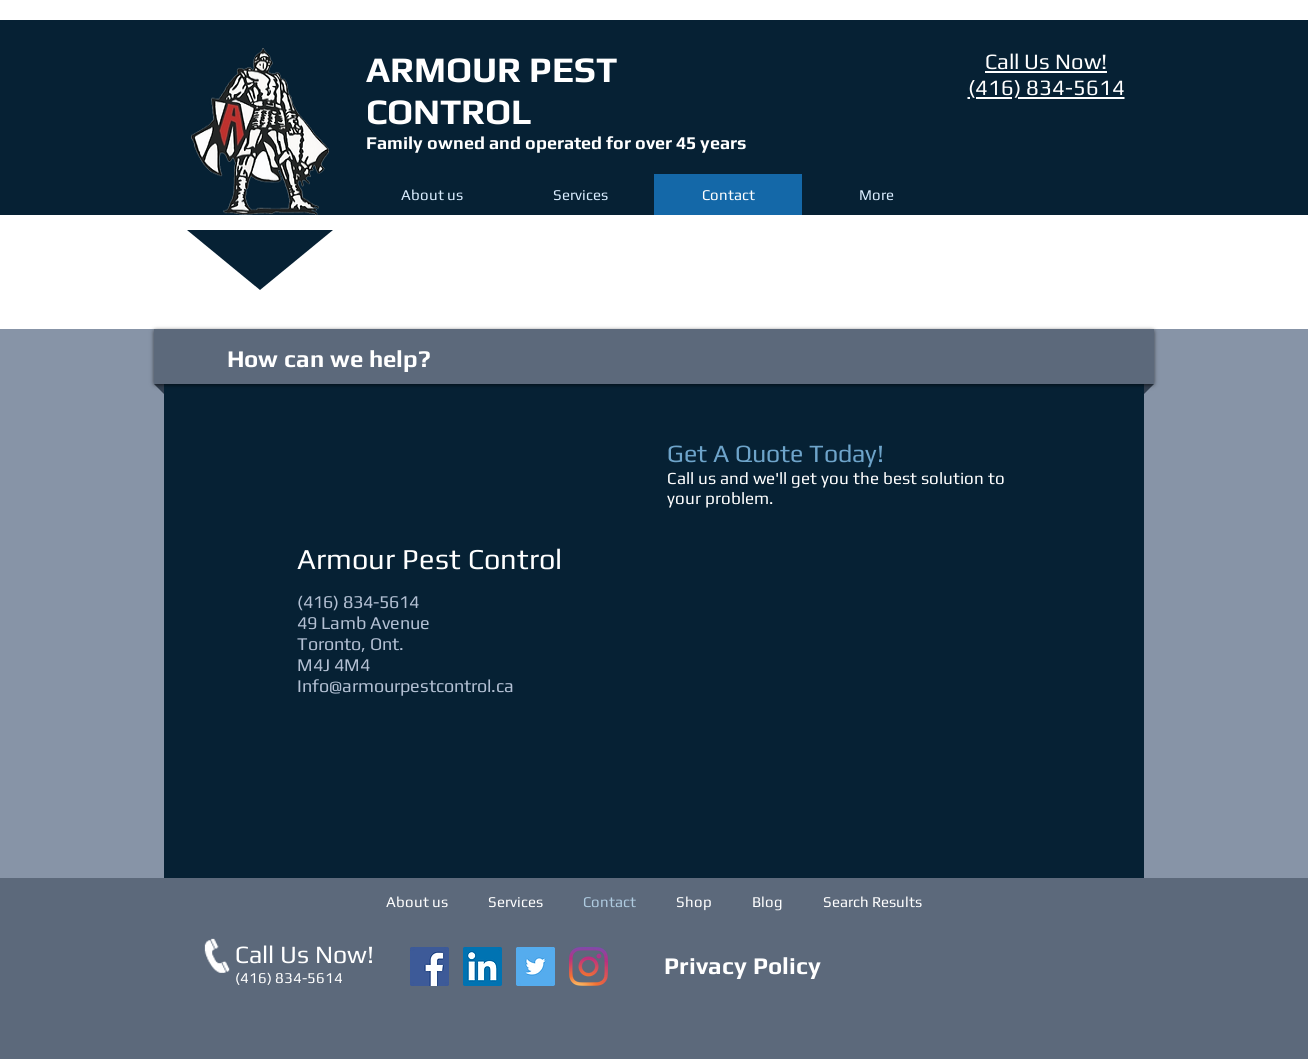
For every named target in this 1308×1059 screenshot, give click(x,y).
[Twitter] (535, 966)
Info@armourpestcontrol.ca (405, 685)
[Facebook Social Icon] (429, 966)
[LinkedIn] (482, 966)
